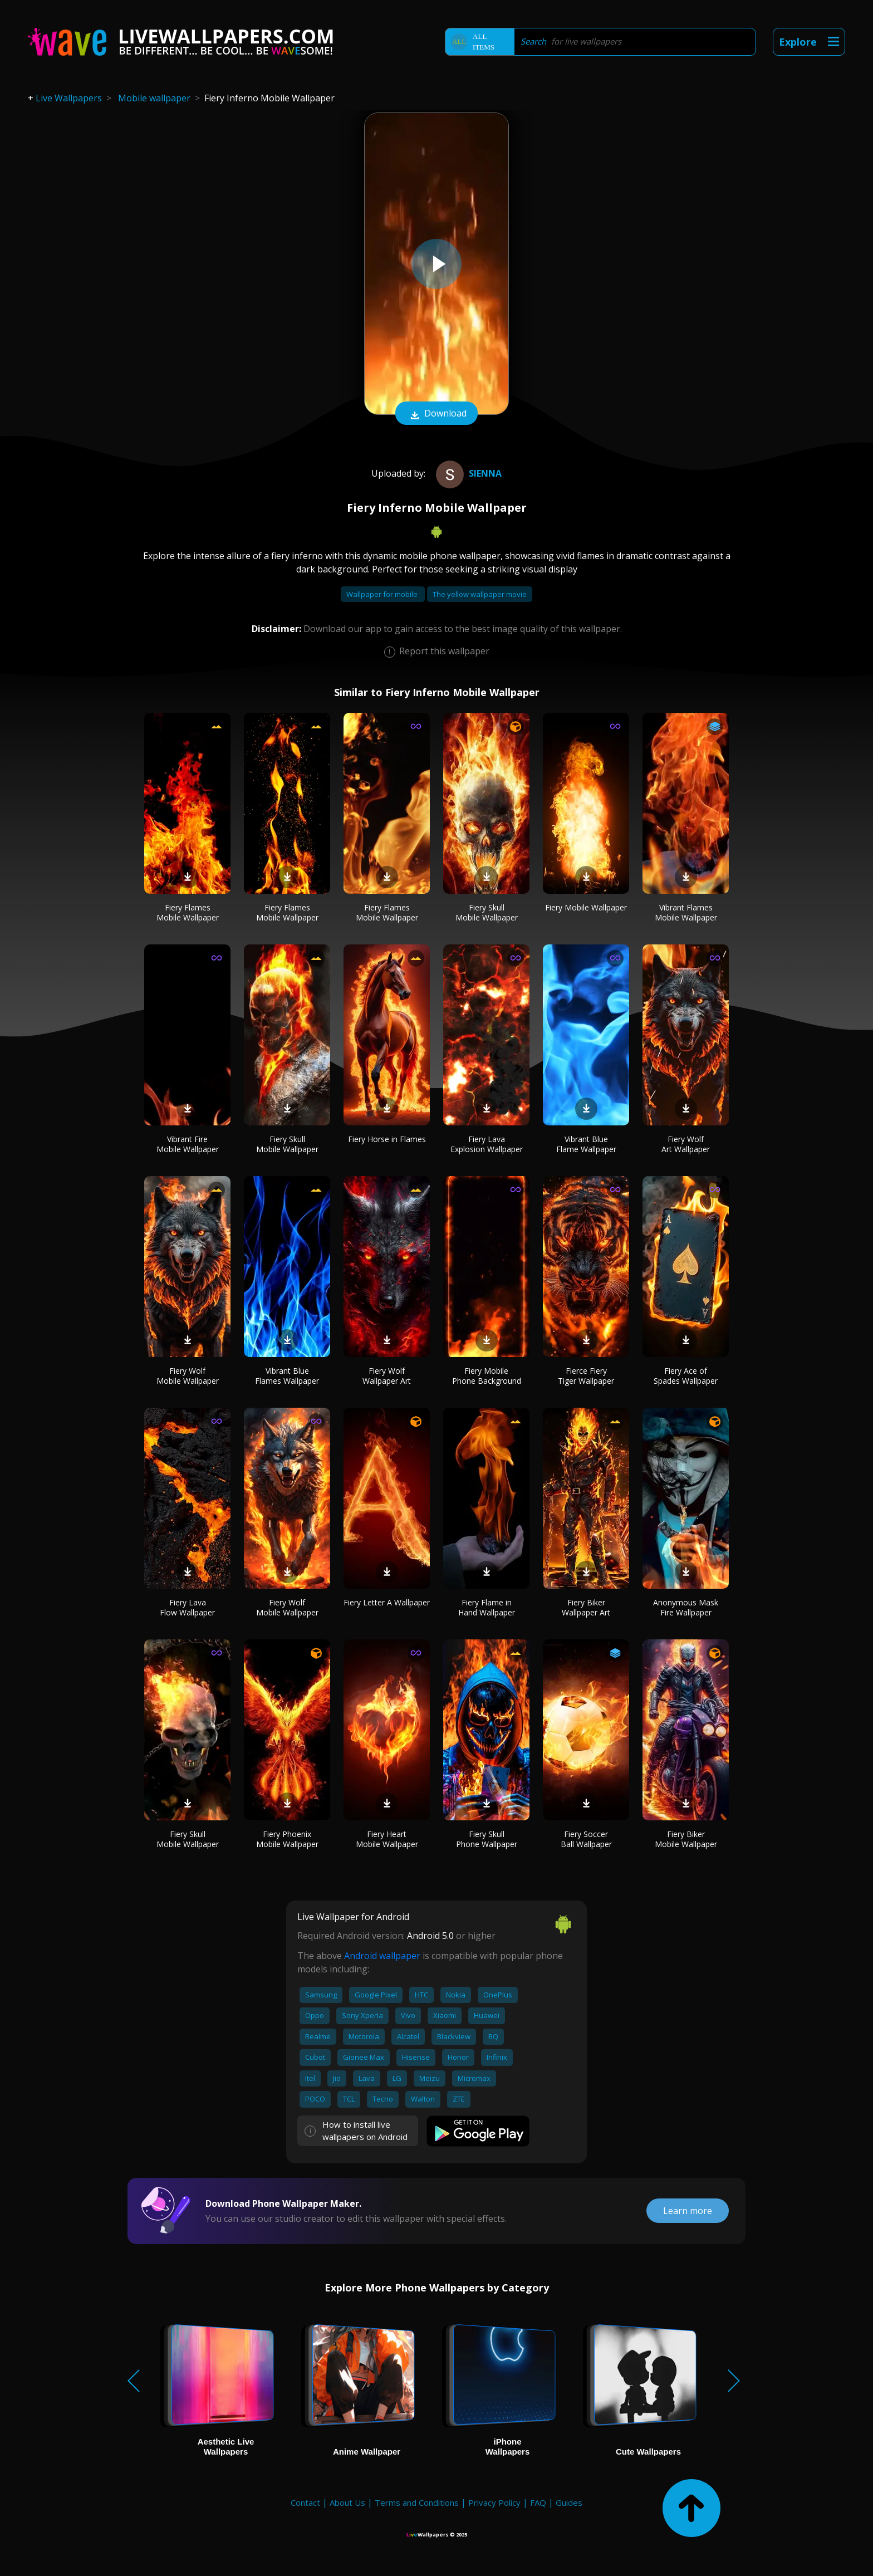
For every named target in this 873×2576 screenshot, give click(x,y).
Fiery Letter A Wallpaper (387, 1602)
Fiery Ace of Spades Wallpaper (686, 1375)
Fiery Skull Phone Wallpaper (486, 1839)
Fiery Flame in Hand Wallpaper (486, 1607)
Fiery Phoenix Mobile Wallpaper (287, 1839)
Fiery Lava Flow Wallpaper (187, 1607)
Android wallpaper (382, 1956)
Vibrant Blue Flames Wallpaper (287, 1375)
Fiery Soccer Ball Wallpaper (586, 1839)
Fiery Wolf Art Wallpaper (685, 1144)
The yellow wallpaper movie (480, 594)
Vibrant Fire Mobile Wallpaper (187, 1144)
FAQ (538, 2502)
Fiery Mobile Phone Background (486, 1375)
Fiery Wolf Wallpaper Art (386, 1375)
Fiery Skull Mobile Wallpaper (486, 912)
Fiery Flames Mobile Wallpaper (187, 912)
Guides (569, 2502)
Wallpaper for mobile (382, 594)
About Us (347, 2502)
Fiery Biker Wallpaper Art (586, 1607)
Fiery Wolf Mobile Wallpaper (187, 1375)
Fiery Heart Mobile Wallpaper (387, 1839)
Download (436, 414)
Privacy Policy (494, 2502)
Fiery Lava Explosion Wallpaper (486, 1144)
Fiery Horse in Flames (387, 1139)
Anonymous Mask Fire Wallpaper (685, 1607)
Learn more (687, 2211)
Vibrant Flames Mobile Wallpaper (686, 912)
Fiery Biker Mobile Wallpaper (686, 1839)
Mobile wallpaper (154, 98)
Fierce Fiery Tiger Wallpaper (586, 1375)
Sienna (467, 473)
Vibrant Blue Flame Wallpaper (586, 1144)
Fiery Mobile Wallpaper (586, 907)
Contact (305, 2502)
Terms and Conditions (417, 2502)
